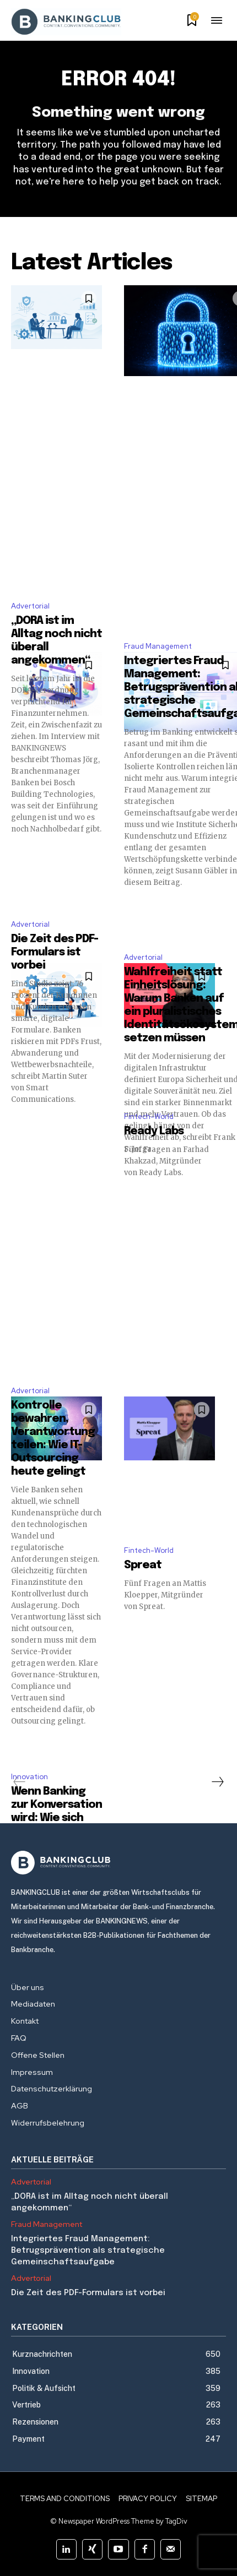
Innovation (29, 1776)
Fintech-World (149, 1116)
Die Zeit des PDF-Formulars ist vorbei (54, 952)
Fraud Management (158, 646)
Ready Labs (154, 1131)
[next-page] (217, 1782)
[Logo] (118, 1862)
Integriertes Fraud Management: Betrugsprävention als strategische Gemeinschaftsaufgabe (88, 2251)
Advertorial (30, 606)
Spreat (142, 1565)
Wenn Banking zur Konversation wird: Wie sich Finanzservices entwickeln (56, 1818)
